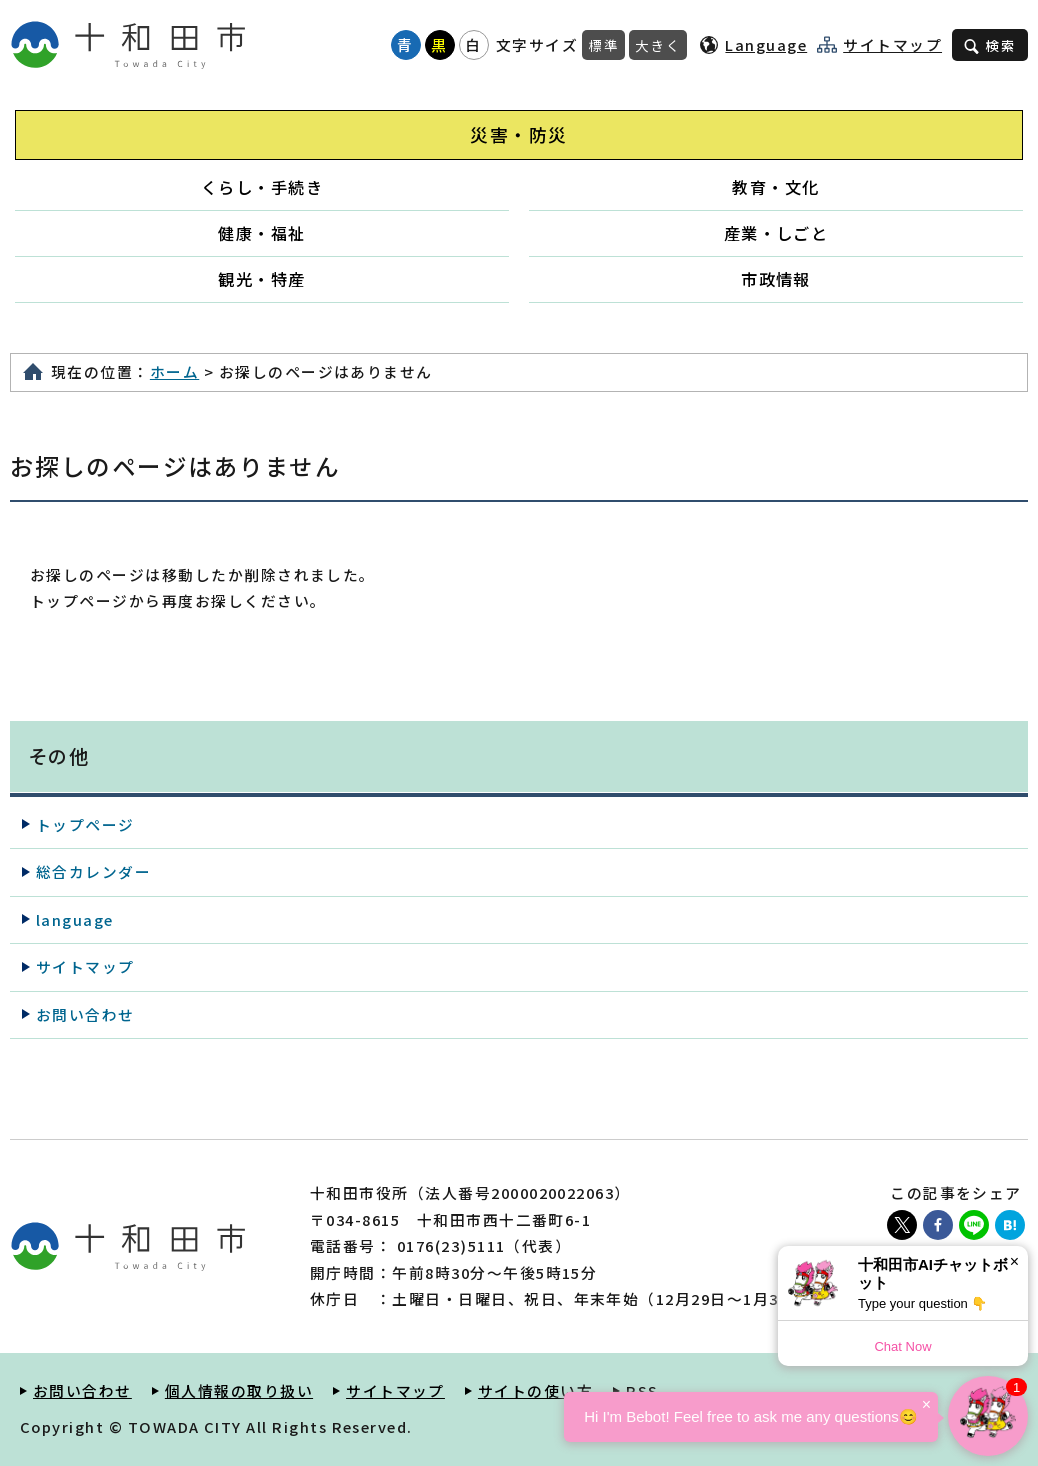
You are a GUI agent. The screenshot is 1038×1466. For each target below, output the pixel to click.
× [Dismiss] (1014, 1261)
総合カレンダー (93, 871)
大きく (658, 45)
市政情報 (776, 279)
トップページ (85, 824)
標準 (603, 45)
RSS (642, 1390)
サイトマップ (892, 45)
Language (766, 44)
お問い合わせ (85, 1014)
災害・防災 (518, 134)
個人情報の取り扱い (239, 1390)
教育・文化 (775, 187)
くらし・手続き (262, 187)
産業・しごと (776, 233)
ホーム (174, 371)
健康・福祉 (261, 233)
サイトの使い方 (535, 1390)
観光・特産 (261, 279)
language (75, 919)
